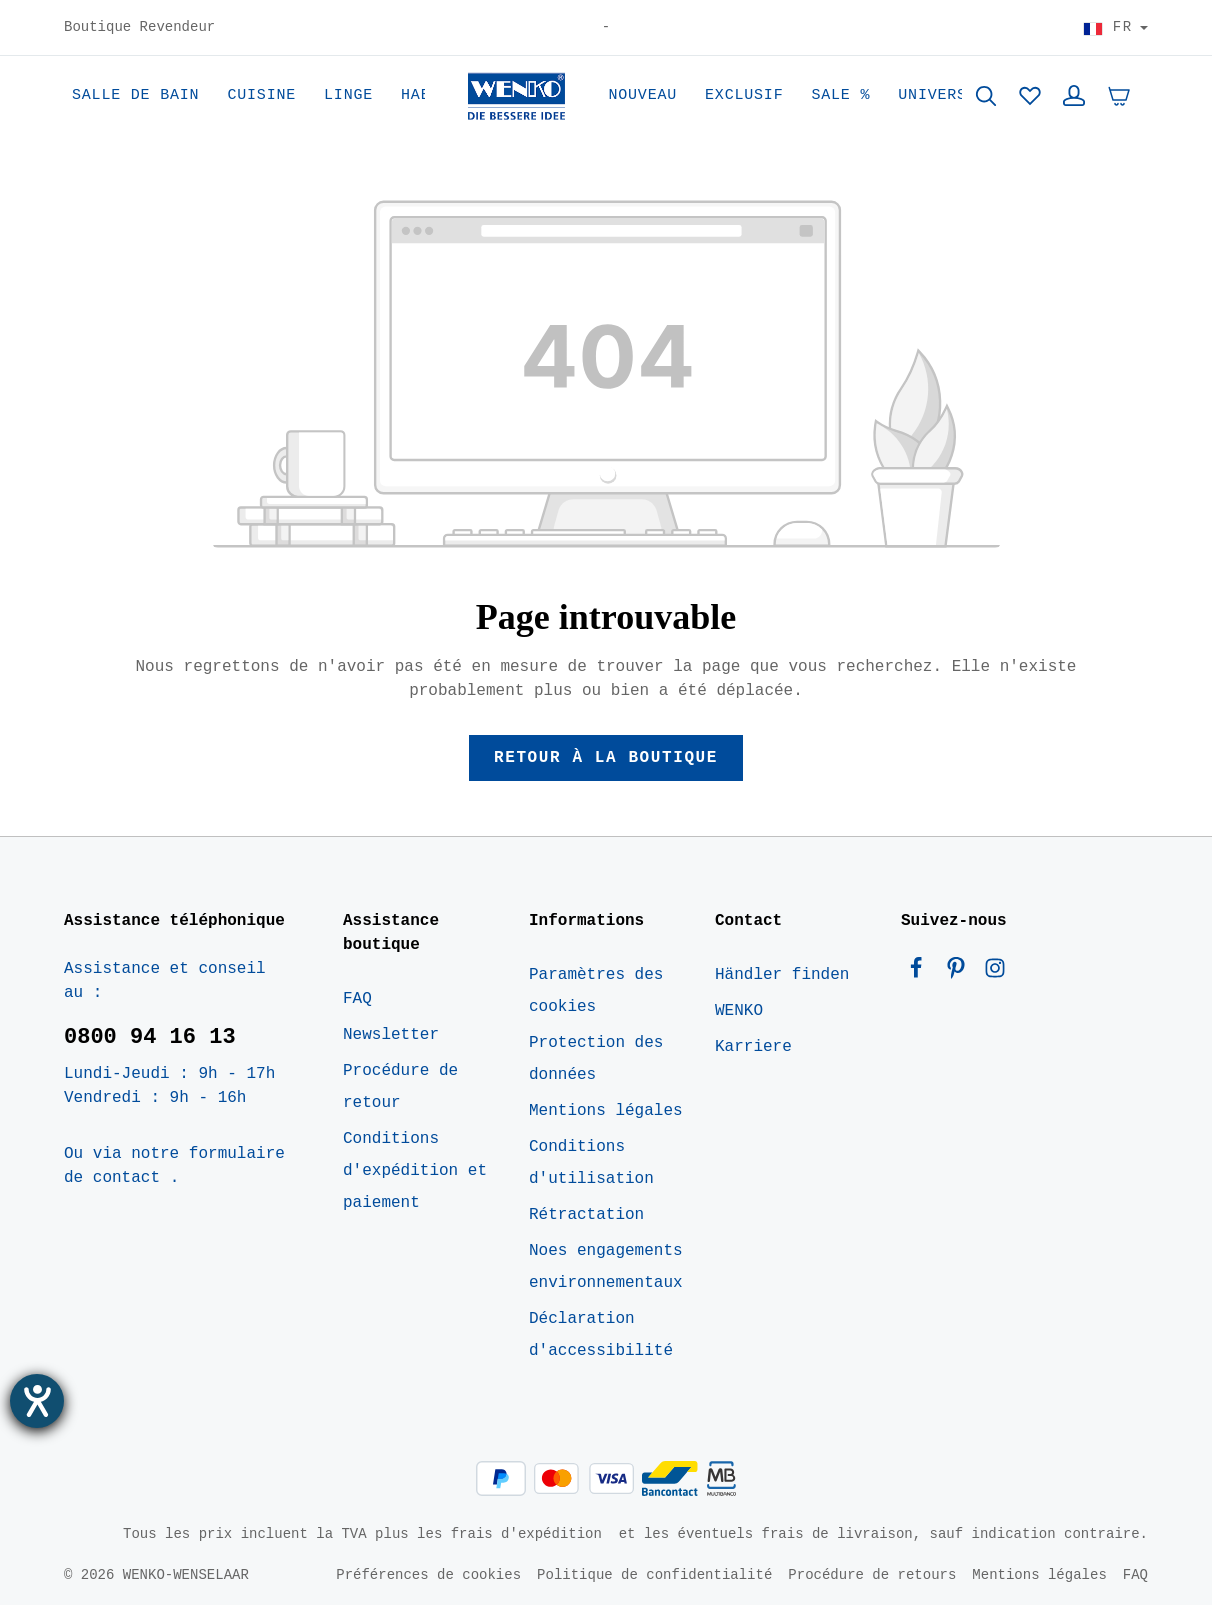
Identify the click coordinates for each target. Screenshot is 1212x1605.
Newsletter (391, 1035)
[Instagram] (995, 973)
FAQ (357, 999)
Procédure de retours (872, 1574)
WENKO (739, 1011)
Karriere (753, 1047)
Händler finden (782, 975)
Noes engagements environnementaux (606, 1267)
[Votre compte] (1074, 96)
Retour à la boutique (606, 758)
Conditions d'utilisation (591, 1163)
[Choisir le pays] (1115, 28)
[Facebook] (921, 973)
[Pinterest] (961, 973)
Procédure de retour (400, 1087)
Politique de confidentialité (654, 1574)
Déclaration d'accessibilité (601, 1335)
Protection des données (596, 1059)
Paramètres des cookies (596, 991)
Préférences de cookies (428, 1574)
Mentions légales (606, 1111)
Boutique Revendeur (139, 28)
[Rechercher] (986, 96)
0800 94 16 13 (150, 1037)
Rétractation (586, 1215)
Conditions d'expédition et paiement (415, 1171)
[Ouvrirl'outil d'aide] (37, 1401)
